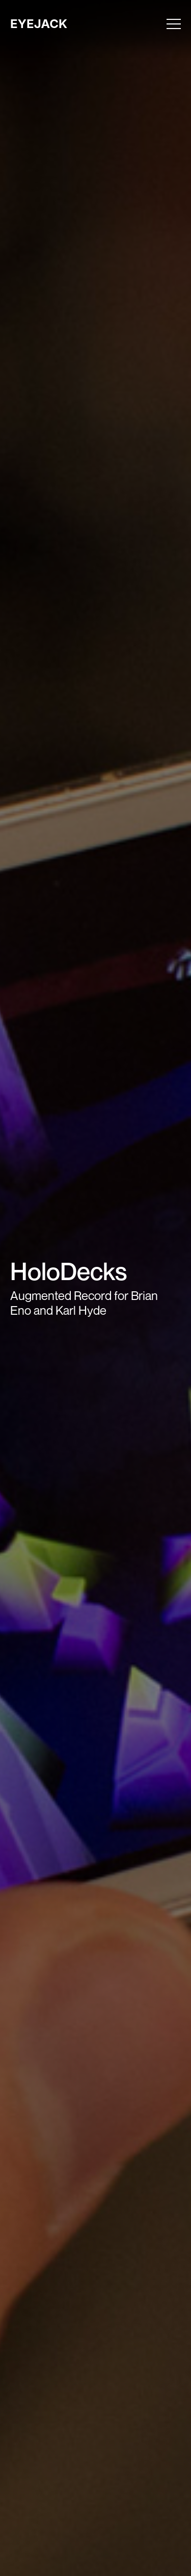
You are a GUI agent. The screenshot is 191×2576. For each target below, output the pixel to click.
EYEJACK (38, 23)
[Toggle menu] (174, 24)
